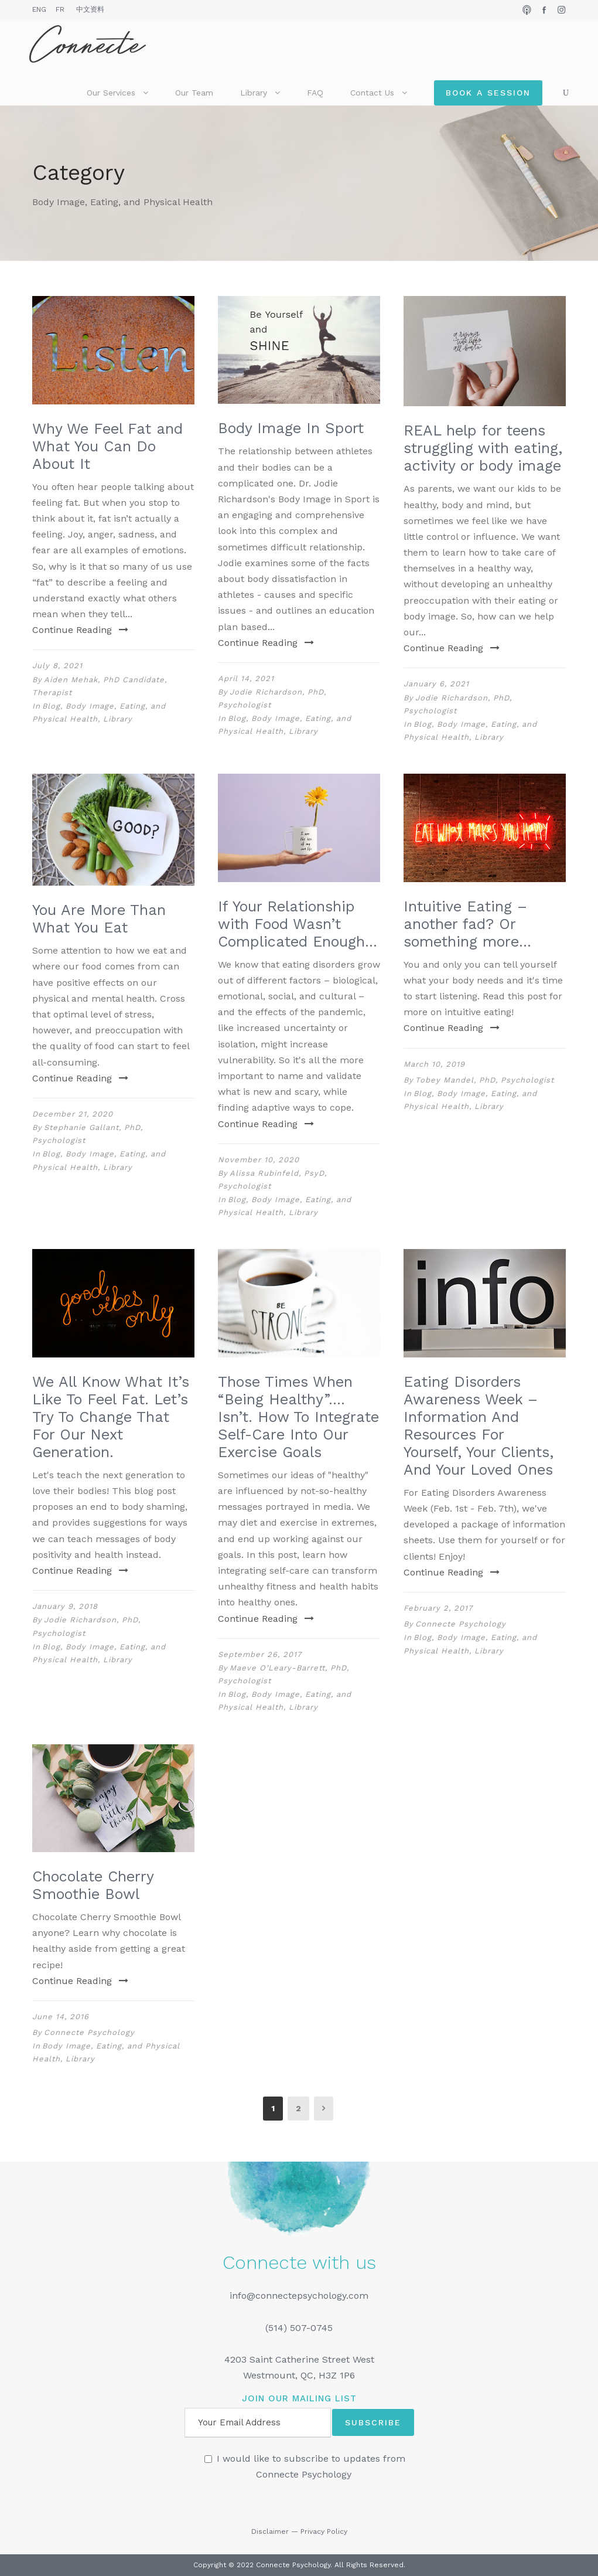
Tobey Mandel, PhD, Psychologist (484, 1080)
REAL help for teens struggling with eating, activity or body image (483, 448)
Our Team (194, 92)
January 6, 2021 (436, 683)
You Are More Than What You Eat (99, 918)
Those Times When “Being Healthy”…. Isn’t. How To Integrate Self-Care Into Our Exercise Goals (298, 1417)
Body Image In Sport (291, 428)
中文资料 (90, 9)
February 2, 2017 (438, 1608)
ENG (39, 9)
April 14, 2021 (246, 678)
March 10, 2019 (434, 1064)
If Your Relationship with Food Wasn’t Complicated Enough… (297, 924)
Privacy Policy (323, 2531)
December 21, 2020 (72, 1114)
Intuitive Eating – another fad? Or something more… (467, 924)
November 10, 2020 (258, 1159)
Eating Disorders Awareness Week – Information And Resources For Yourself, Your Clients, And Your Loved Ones (478, 1425)
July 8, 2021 (57, 665)
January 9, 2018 (65, 1606)
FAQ (315, 92)
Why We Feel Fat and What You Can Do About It (107, 446)
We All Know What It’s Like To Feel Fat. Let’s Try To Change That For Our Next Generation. (110, 1417)
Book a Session (488, 92)
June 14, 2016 (60, 2016)
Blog (51, 706)
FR (60, 9)
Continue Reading (80, 629)
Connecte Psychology (460, 1623)
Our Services (111, 92)
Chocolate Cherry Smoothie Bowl (92, 1885)
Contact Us (372, 92)
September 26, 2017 (260, 1654)
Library (253, 92)
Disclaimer (270, 2531)
